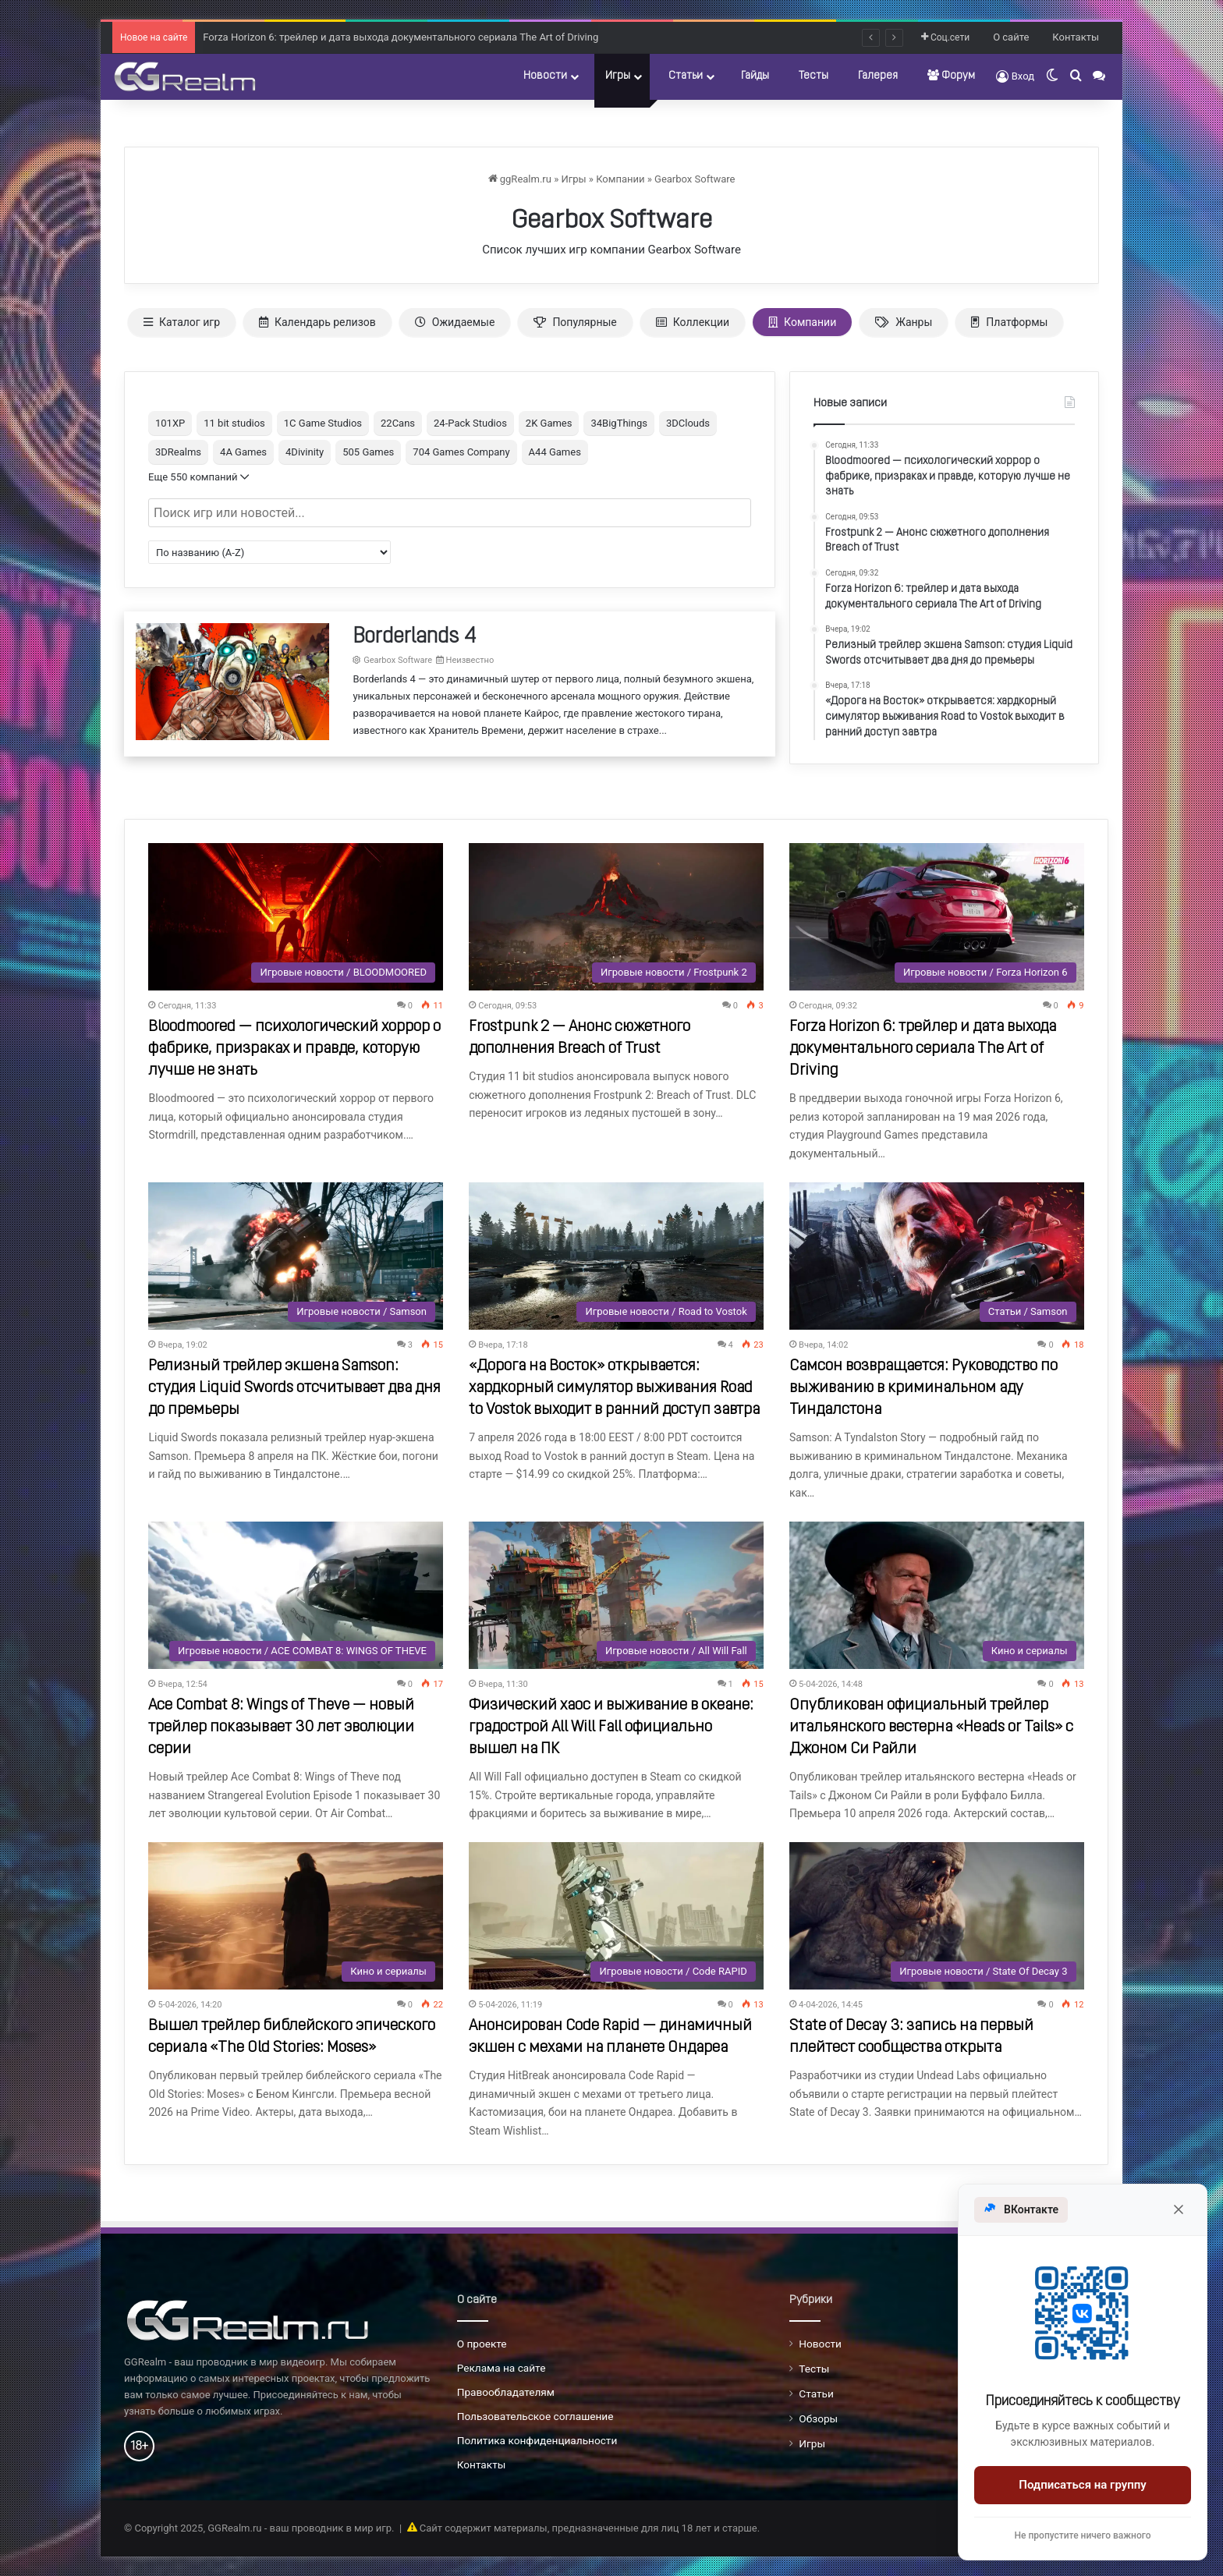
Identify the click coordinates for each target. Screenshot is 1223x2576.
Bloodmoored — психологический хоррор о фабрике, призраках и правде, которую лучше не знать (294, 1049)
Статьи (685, 76)
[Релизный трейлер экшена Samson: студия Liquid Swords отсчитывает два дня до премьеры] (295, 1256)
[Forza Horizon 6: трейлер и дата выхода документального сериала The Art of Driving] (936, 916)
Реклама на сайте (501, 2368)
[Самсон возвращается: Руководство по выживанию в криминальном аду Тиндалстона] (936, 1256)
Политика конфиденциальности (537, 2440)
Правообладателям (506, 2392)
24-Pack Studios (470, 423)
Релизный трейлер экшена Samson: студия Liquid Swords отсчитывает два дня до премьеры (294, 1388)
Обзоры (818, 2418)
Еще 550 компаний (198, 477)
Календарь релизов (317, 322)
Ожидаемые (455, 322)
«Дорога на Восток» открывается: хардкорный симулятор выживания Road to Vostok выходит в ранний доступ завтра (614, 1388)
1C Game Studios (323, 423)
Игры (617, 76)
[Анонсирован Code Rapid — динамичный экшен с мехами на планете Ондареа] (616, 1916)
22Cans (398, 423)
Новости (545, 76)
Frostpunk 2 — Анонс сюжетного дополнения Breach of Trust (344, 35)
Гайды (755, 76)
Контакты (1075, 37)
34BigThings (618, 423)
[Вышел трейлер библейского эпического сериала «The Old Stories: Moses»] (295, 1916)
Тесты (813, 76)
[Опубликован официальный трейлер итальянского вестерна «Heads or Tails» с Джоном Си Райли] (936, 1595)
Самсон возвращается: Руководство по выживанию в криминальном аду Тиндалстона (923, 1388)
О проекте (482, 2343)
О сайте (1011, 37)
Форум (951, 75)
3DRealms (178, 452)
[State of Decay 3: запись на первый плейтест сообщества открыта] (936, 1916)
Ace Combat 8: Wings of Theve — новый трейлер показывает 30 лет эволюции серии (281, 1727)
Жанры (903, 322)
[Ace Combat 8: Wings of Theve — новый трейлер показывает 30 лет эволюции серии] (295, 1595)
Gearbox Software (694, 179)
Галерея (878, 76)
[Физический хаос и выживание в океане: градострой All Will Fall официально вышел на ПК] (616, 1595)
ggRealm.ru (519, 179)
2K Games (549, 423)
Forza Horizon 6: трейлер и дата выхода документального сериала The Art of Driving (922, 1049)
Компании (620, 179)
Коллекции (692, 322)
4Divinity (304, 452)
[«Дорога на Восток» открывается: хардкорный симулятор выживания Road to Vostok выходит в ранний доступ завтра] (616, 1256)
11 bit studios (234, 423)
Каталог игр (182, 322)
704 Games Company (461, 452)
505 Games (368, 452)
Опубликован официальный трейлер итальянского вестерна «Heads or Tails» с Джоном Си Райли (931, 1727)
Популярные (575, 322)
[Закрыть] (1178, 2209)
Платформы (1009, 322)
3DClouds (688, 423)
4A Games (243, 452)
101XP (170, 423)
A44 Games (555, 452)
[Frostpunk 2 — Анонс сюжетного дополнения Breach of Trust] (616, 916)
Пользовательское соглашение (535, 2416)
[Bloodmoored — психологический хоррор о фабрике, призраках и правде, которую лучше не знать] (295, 916)
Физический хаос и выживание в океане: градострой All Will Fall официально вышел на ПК (611, 1727)
